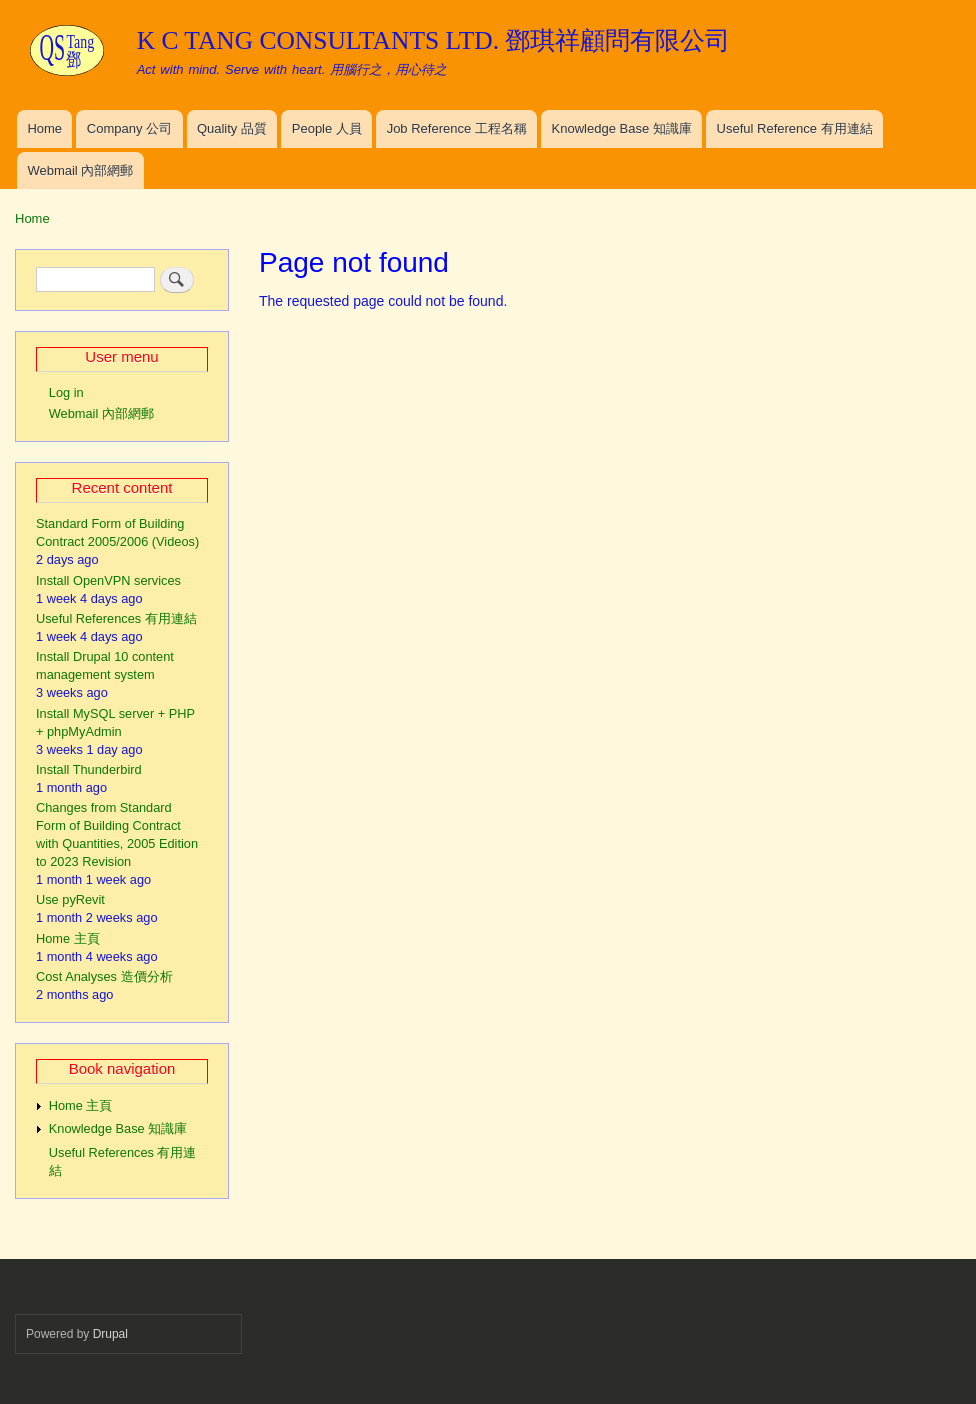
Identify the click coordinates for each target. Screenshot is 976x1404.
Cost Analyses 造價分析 (104, 976)
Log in (66, 392)
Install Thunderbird (89, 769)
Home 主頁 (68, 938)
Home (44, 128)
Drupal (110, 1334)
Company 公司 (129, 128)
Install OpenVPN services (108, 580)
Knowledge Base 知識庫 (622, 128)
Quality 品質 (232, 128)
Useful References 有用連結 (116, 618)
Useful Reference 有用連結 (795, 128)
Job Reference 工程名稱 (457, 128)
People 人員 (327, 128)
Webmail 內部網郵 (80, 170)
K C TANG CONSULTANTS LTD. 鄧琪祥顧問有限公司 (434, 40)
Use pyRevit (70, 899)
